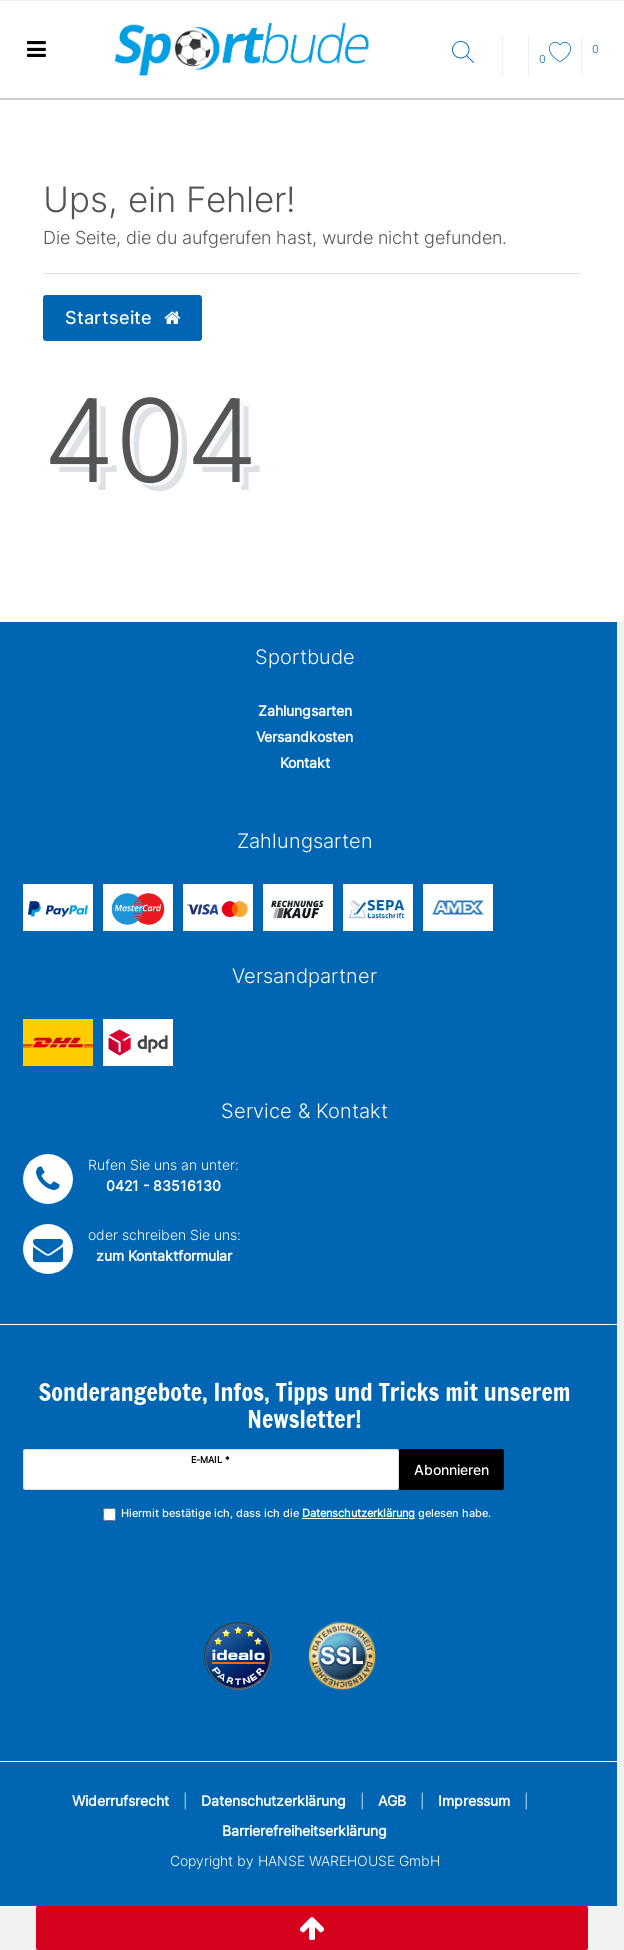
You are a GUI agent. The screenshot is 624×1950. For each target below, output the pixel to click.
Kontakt (305, 762)
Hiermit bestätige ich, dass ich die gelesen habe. (306, 1513)
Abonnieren (451, 1469)
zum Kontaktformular (164, 1255)
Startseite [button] (122, 317)
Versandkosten (304, 736)
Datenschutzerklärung (273, 1800)
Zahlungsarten (305, 710)
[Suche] (472, 53)
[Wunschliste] (555, 59)
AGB (392, 1800)
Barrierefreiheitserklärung (304, 1830)
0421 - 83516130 (163, 1185)
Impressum (474, 1800)
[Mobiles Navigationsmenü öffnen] (36, 49)
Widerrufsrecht (120, 1800)
